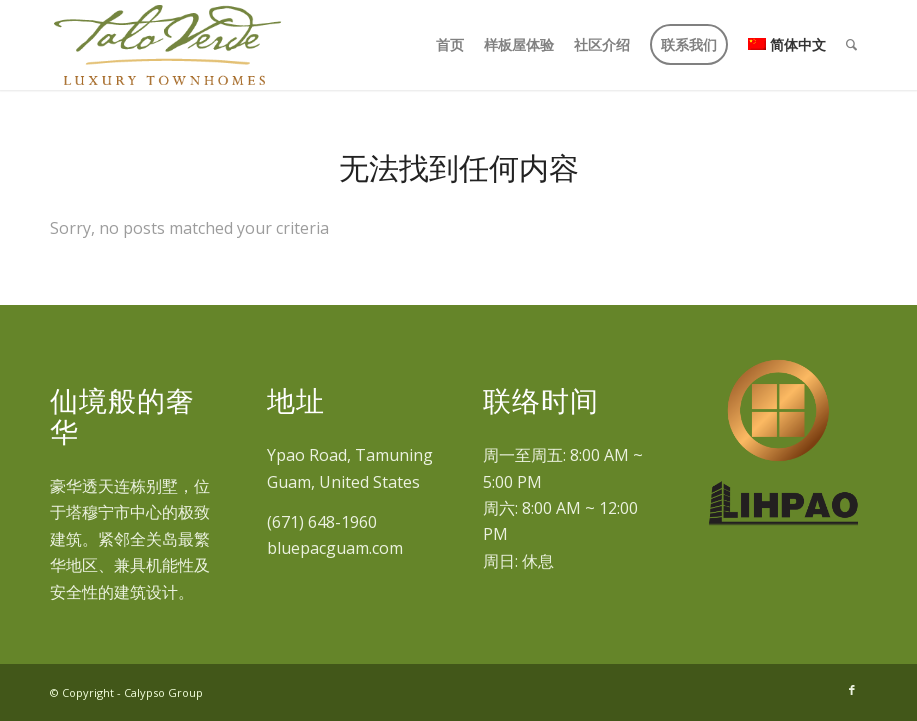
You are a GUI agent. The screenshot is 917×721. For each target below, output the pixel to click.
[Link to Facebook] (852, 690)
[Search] (851, 45)
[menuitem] (450, 45)
